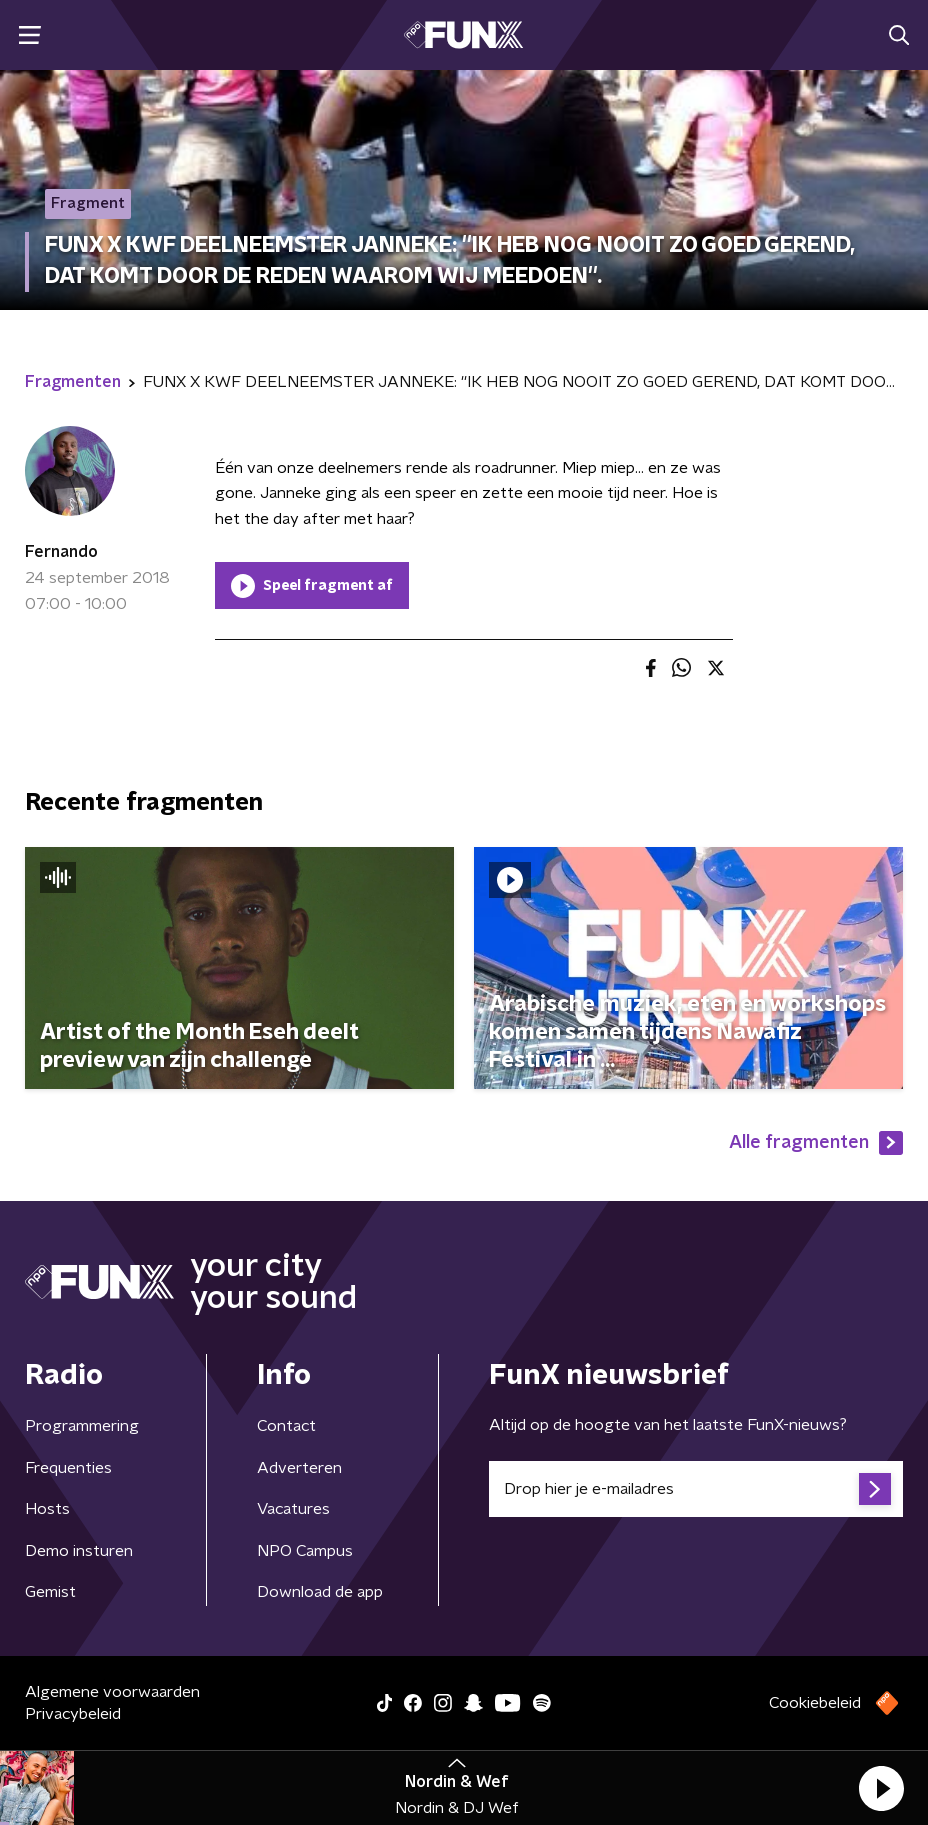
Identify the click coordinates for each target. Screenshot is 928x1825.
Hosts (47, 1509)
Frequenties (68, 1468)
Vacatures (293, 1509)
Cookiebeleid (815, 1703)
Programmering (82, 1426)
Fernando (61, 552)
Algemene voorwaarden (112, 1692)
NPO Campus (305, 1551)
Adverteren (299, 1468)
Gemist (50, 1592)
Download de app (320, 1592)
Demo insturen (79, 1551)
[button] (881, 1788)
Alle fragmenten (816, 1143)
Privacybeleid (73, 1714)
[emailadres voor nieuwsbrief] (696, 1489)
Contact (286, 1426)
